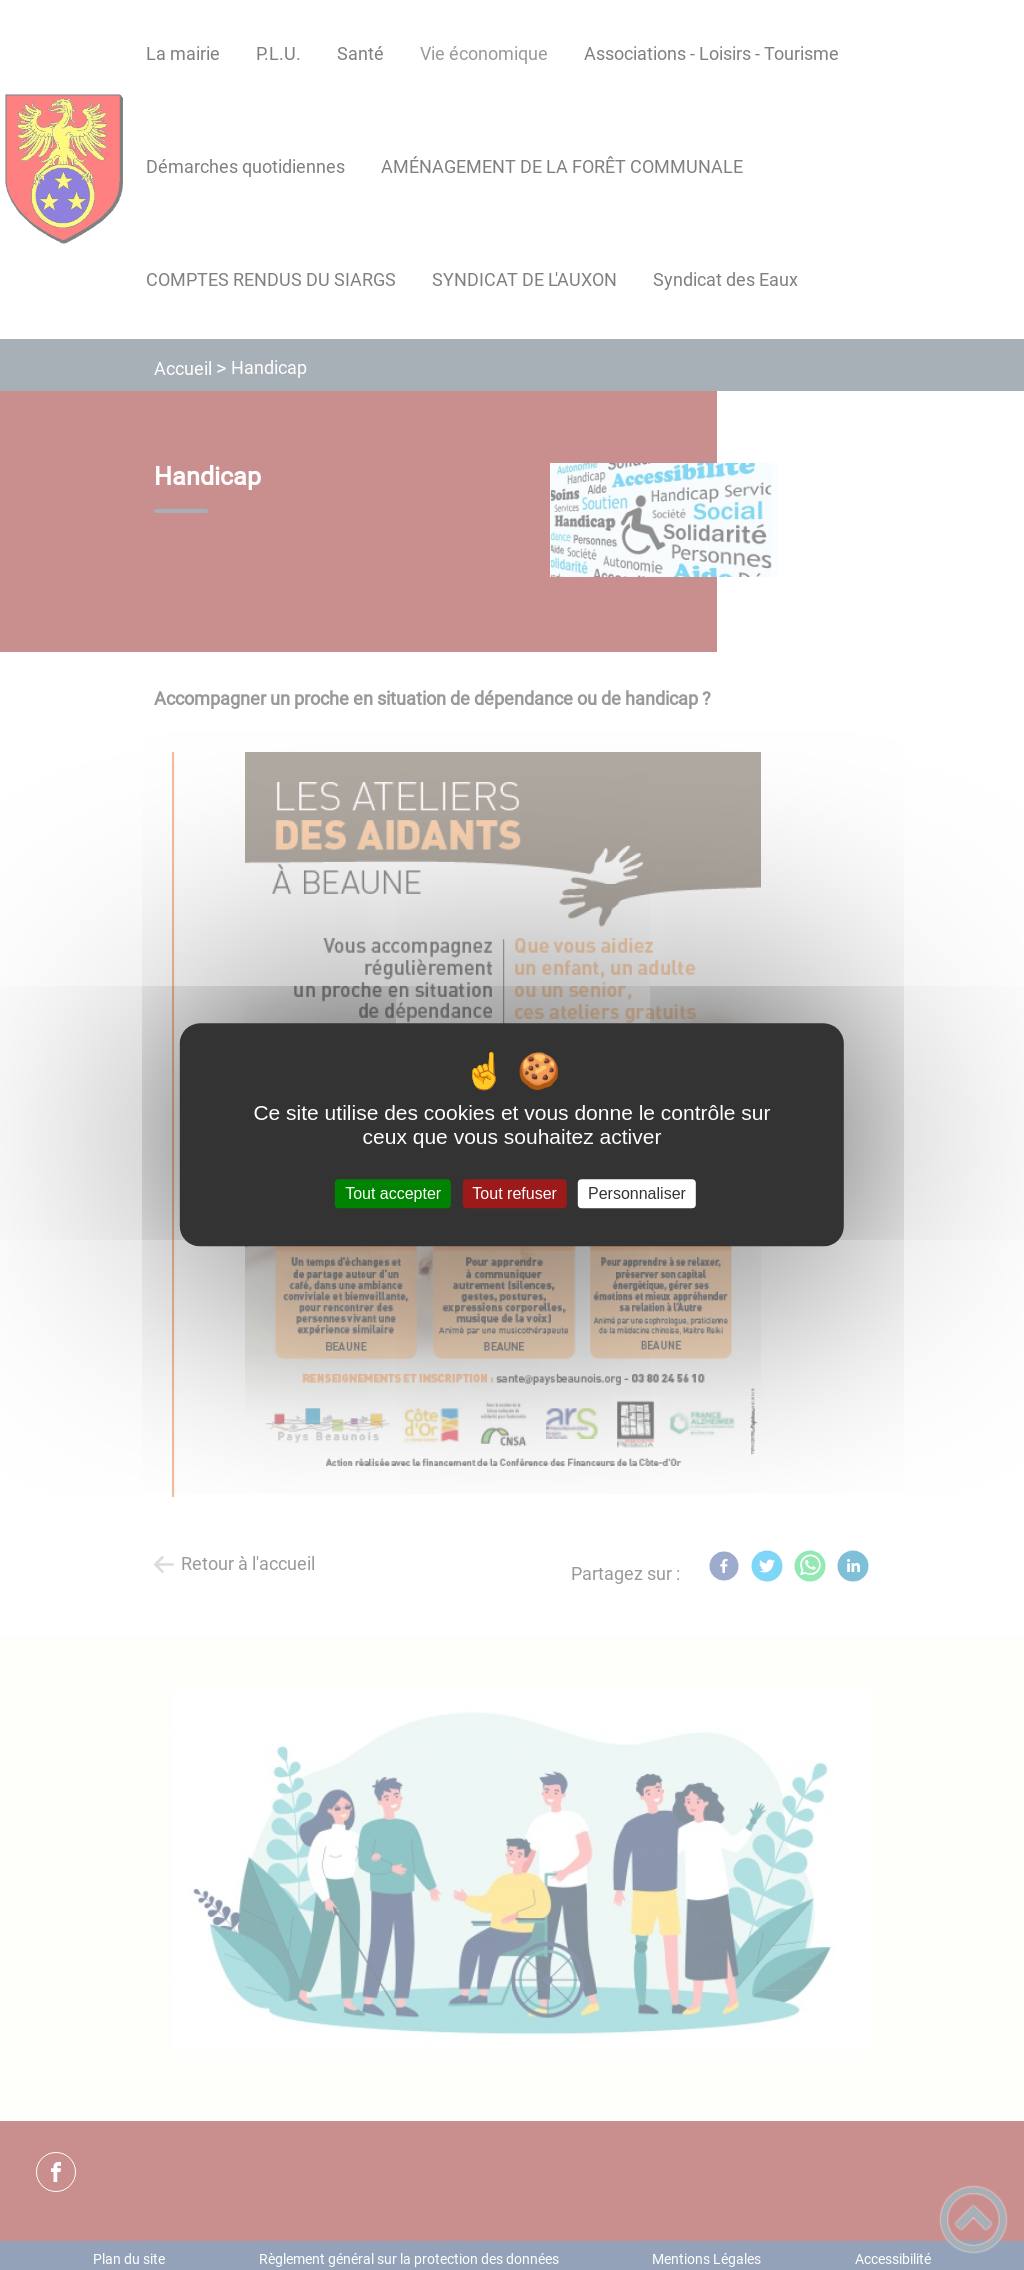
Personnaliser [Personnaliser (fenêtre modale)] (637, 1193)
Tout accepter (393, 1193)
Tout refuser (514, 1193)
